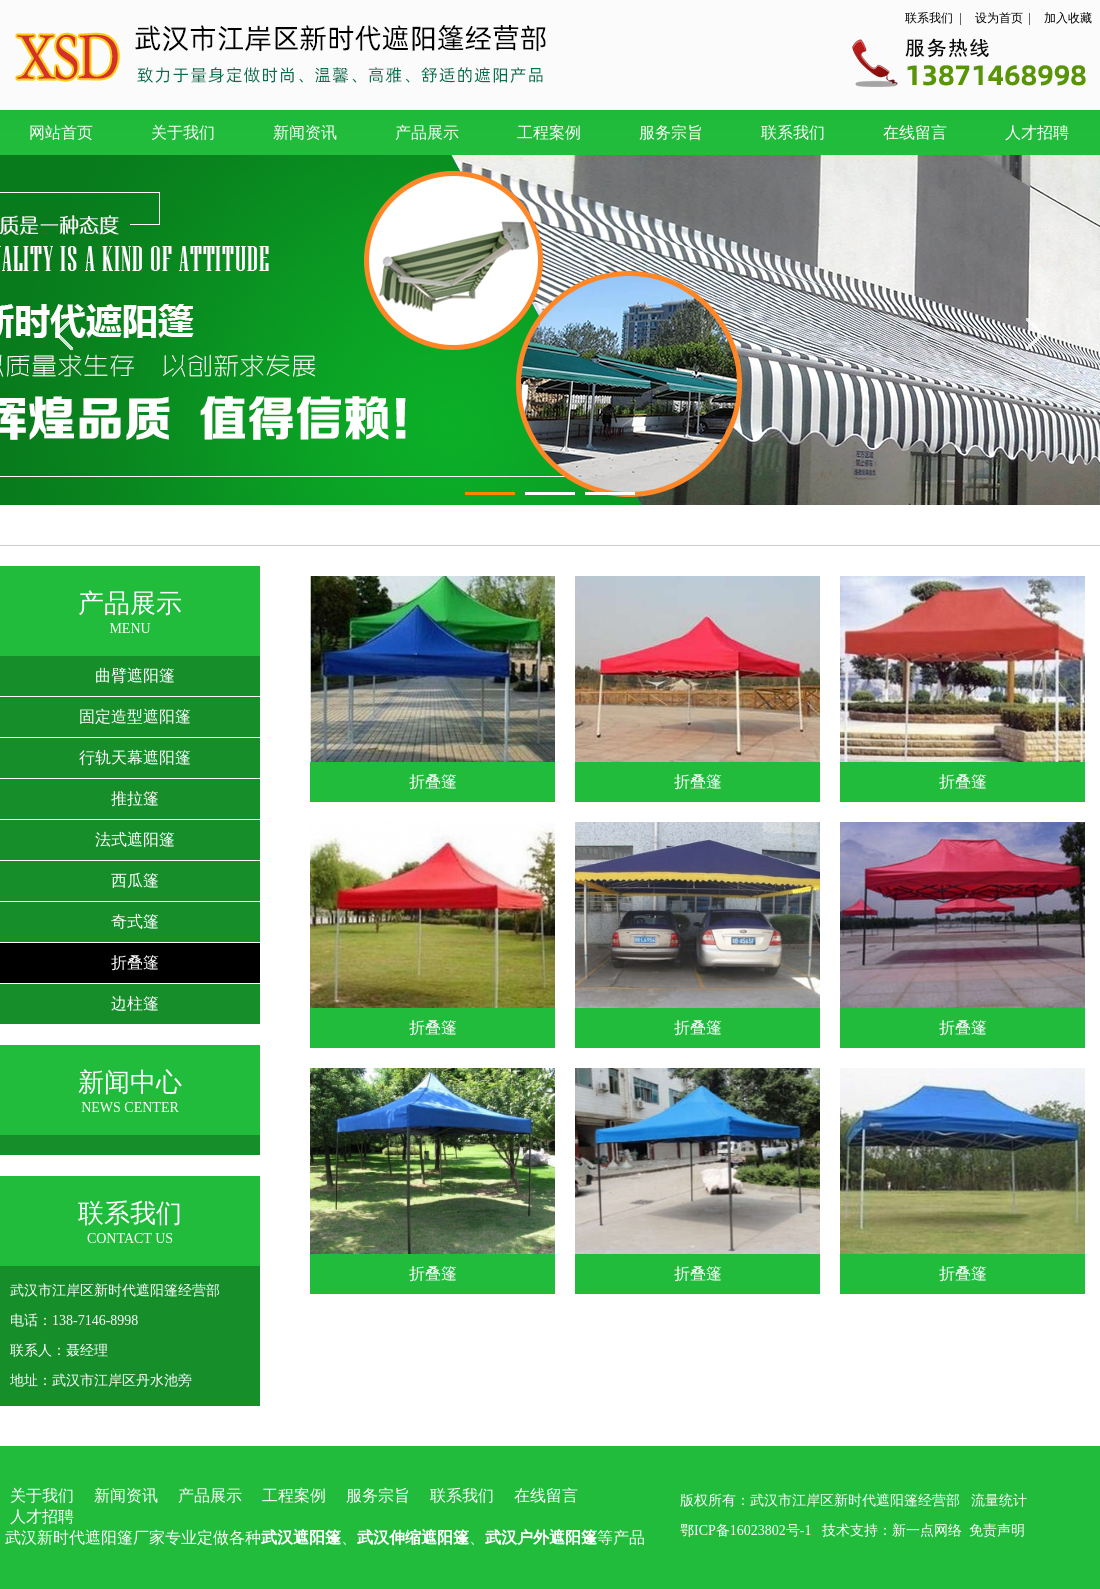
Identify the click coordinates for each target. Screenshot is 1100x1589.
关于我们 (183, 132)
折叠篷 (135, 962)
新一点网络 (927, 1530)
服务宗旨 (671, 132)
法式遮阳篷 (135, 839)
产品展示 (427, 132)
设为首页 (999, 18)
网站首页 (61, 132)
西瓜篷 (135, 880)
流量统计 (999, 1500)
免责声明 (997, 1530)
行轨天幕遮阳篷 (135, 757)
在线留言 (915, 132)
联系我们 (929, 18)
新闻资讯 (305, 132)
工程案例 (549, 132)
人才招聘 (1037, 132)
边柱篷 (135, 1003)
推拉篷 (135, 798)
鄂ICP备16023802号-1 (745, 1530)
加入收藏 (1068, 18)
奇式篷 (135, 921)
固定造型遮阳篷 (135, 716)
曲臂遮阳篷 (135, 675)
